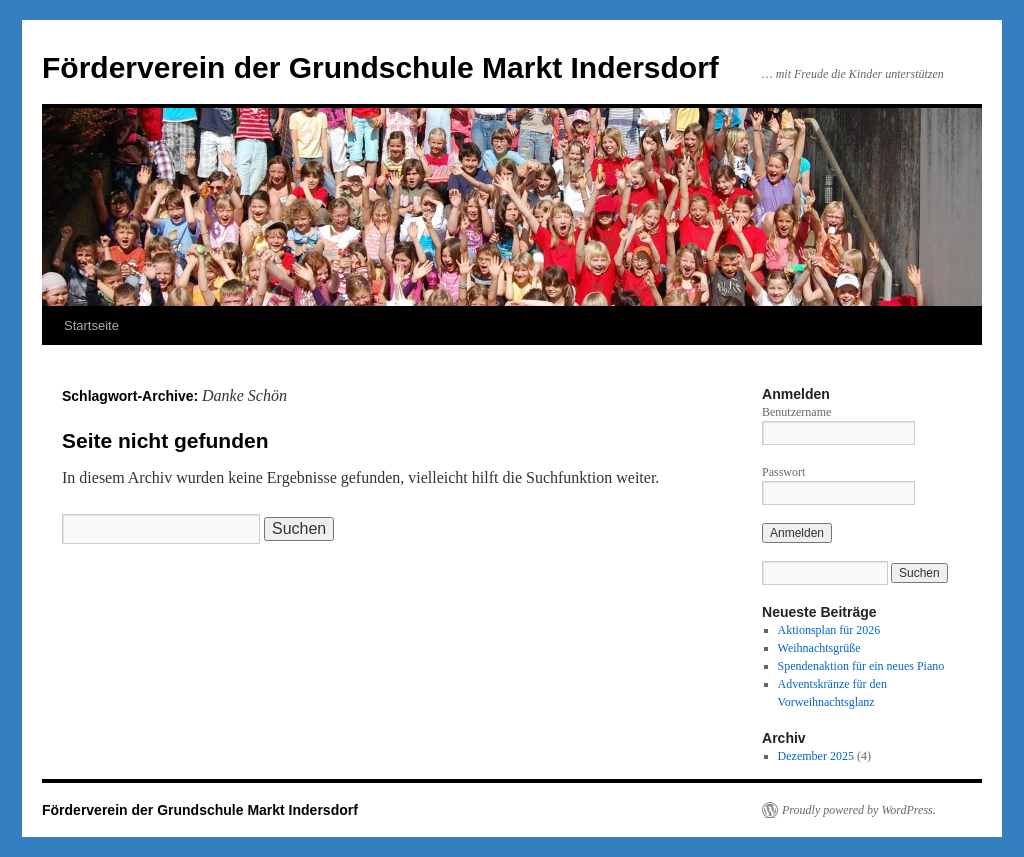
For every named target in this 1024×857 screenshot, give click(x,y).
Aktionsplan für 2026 (829, 630)
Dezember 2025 (816, 756)
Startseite (91, 325)
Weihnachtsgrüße (819, 648)
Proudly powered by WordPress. (859, 810)
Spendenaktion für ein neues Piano (861, 666)
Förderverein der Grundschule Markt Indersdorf (380, 67)
